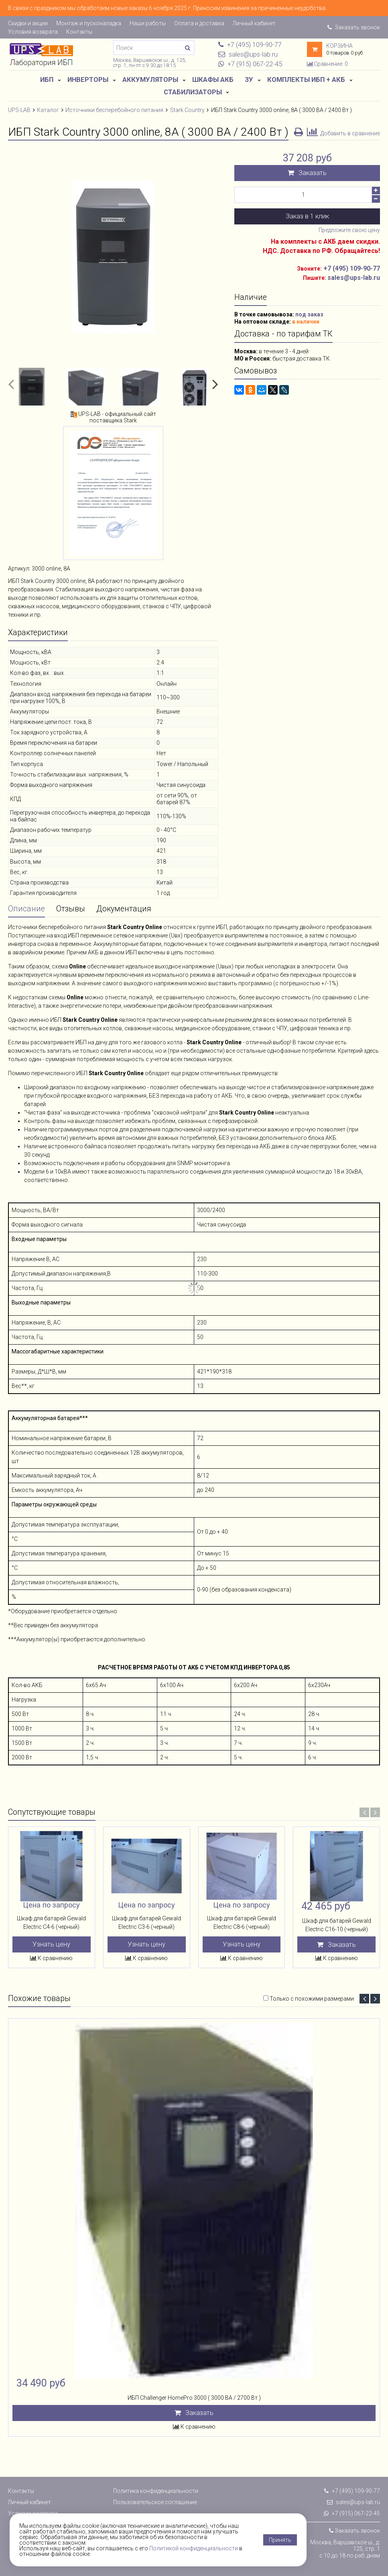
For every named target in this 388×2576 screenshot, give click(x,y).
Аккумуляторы (150, 79)
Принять (280, 2540)
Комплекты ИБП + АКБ (306, 79)
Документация (123, 908)
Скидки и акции (28, 23)
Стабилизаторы (193, 92)
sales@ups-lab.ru (353, 2502)
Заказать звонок (353, 27)
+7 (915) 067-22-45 (352, 2513)
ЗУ (249, 79)
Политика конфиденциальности (155, 2491)
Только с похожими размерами (312, 1998)
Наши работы (148, 23)
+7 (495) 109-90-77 (351, 268)
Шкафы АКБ (213, 79)
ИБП (46, 79)
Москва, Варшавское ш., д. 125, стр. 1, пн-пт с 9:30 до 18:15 (149, 62)
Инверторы (87, 79)
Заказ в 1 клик (307, 216)
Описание (26, 908)
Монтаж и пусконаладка (88, 23)
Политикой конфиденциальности (193, 2548)
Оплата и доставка (199, 23)
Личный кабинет (254, 23)
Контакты (79, 32)
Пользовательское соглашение (155, 2502)
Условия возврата (33, 32)
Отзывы (70, 908)
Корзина (339, 46)
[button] (11, 384)
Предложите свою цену (349, 230)
